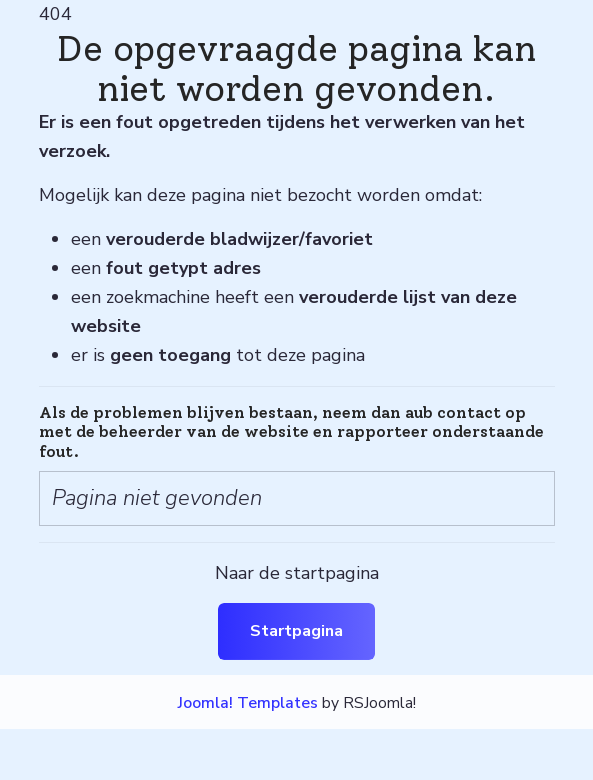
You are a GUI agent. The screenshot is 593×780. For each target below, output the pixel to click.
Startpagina (296, 631)
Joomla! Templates (248, 703)
